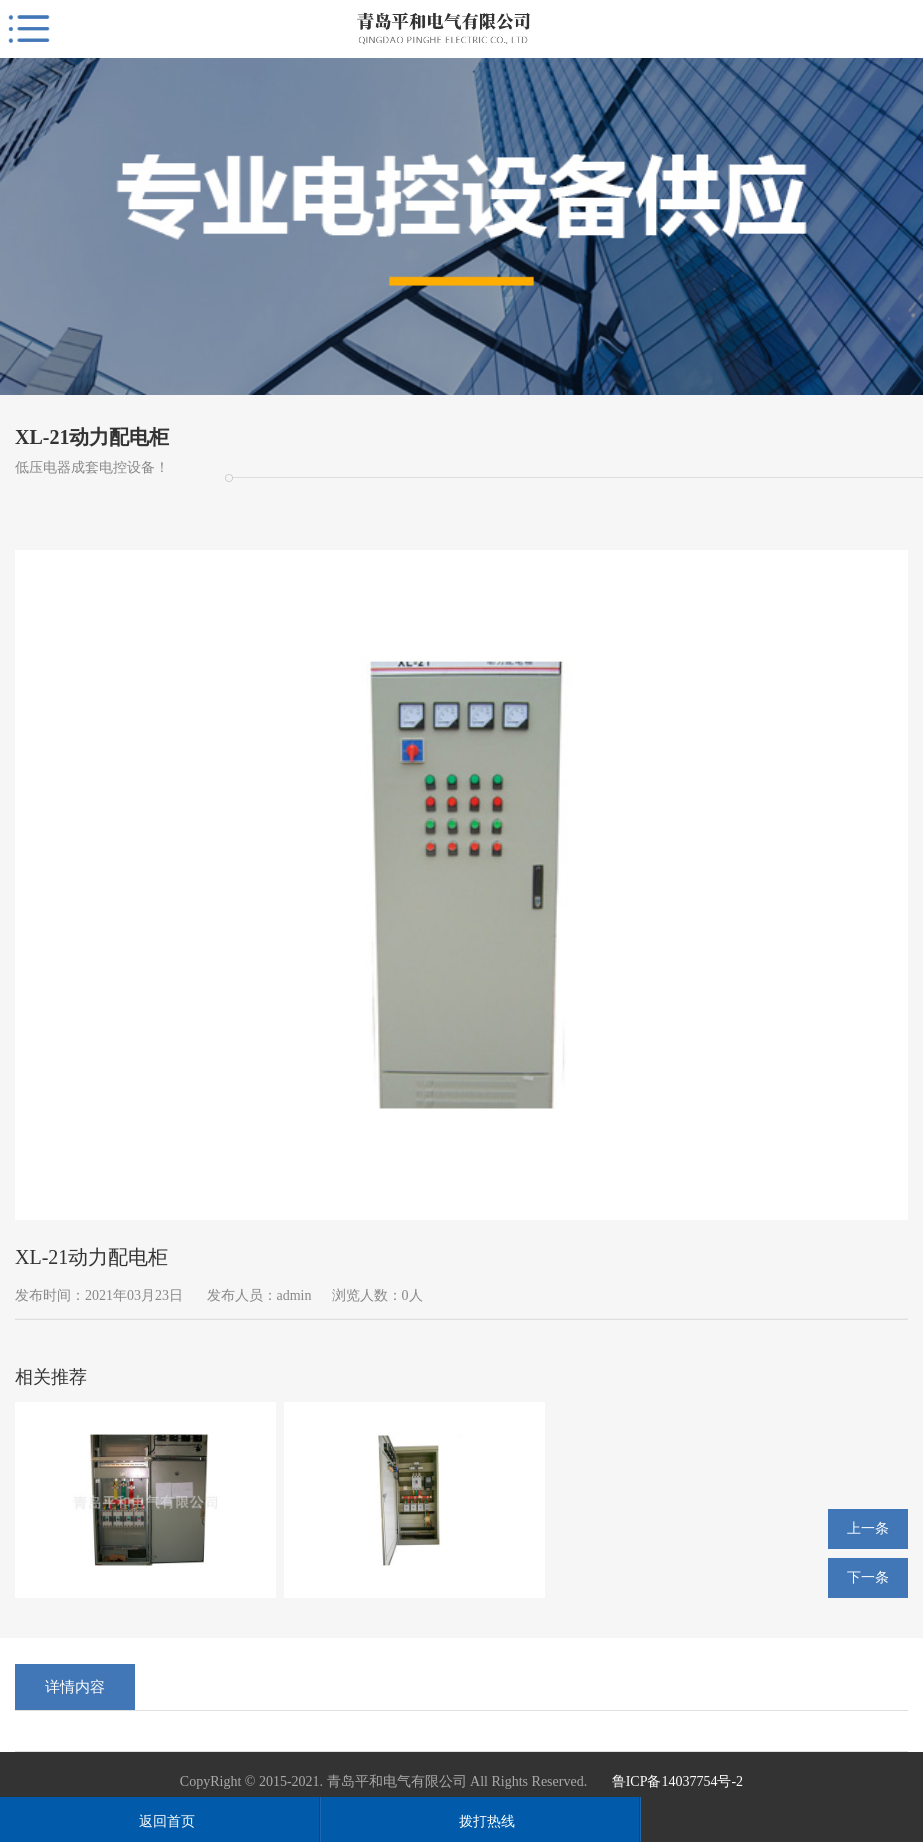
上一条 (868, 1528)
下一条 (868, 1577)
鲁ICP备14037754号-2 (677, 1781)
